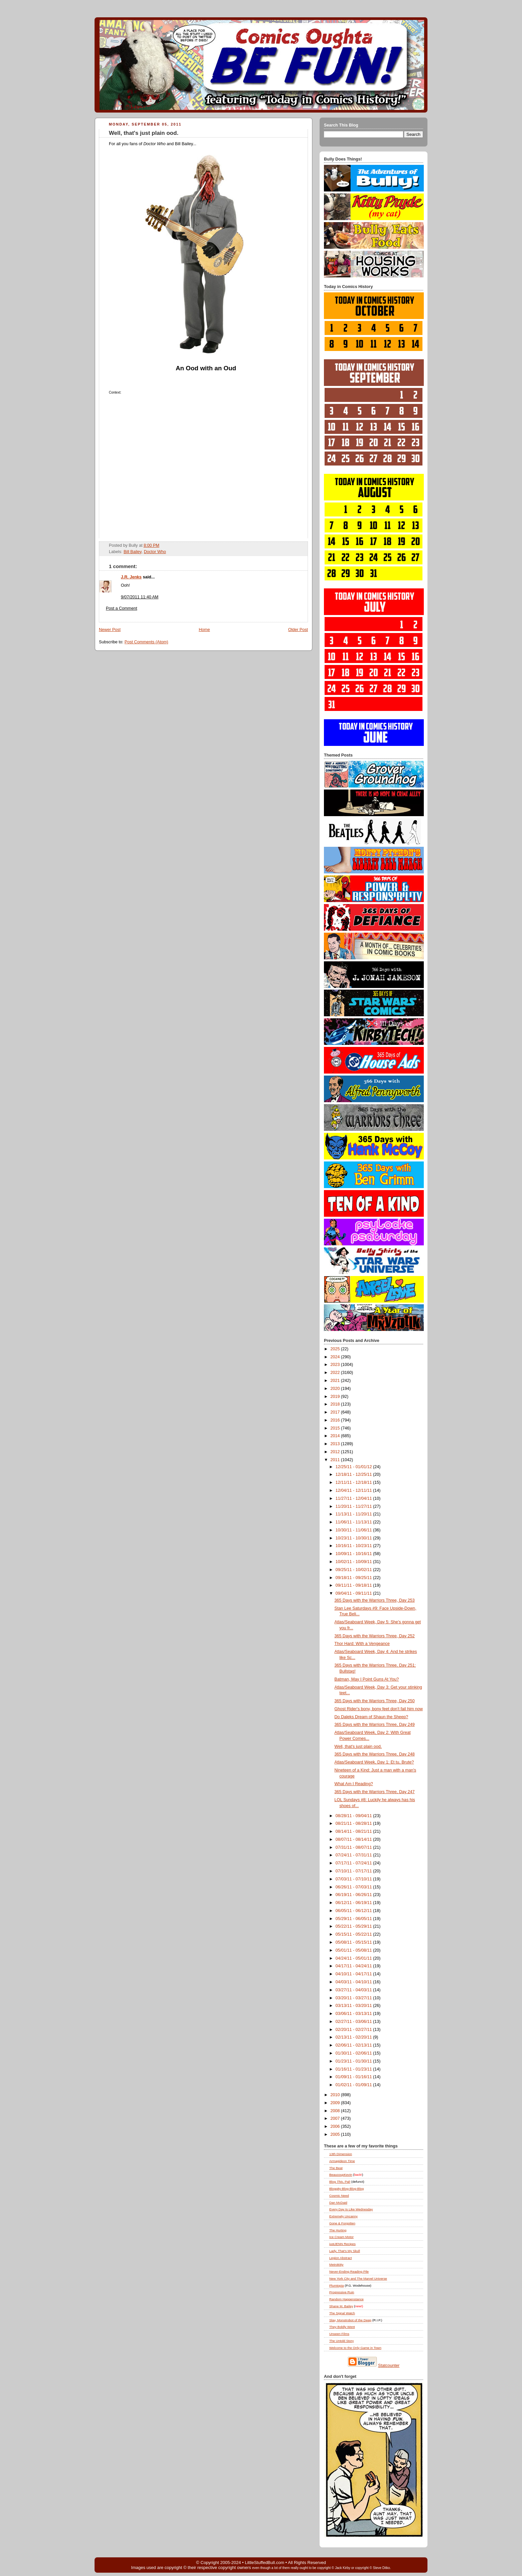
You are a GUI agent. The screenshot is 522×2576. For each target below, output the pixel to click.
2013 (336, 1444)
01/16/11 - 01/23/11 (354, 2069)
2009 (336, 2102)
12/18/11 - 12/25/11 (354, 1474)
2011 (336, 1459)
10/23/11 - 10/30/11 (354, 1538)
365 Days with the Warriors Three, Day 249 (375, 1724)
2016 (336, 1420)
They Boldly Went (342, 2327)
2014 (336, 1436)
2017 (336, 1412)
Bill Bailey (132, 551)
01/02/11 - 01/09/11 (354, 2085)
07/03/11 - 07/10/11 (354, 1879)
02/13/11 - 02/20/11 (354, 2037)
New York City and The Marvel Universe (358, 2278)
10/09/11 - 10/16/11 (354, 1553)
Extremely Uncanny (343, 2216)
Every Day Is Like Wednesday (351, 2209)
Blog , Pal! (339, 2181)
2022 (336, 1372)
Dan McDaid (338, 2202)
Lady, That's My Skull (344, 2251)
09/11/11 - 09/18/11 (354, 1585)
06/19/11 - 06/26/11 (354, 1894)
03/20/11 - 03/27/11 (354, 1998)
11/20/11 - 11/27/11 (354, 1506)
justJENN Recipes (342, 2244)
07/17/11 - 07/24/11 (354, 1863)
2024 (336, 1357)
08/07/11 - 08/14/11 (354, 1839)
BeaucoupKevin (340, 2174)
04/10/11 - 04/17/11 (354, 1974)
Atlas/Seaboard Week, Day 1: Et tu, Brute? (374, 1762)
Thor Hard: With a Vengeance (362, 1643)
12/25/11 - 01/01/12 (354, 1466)
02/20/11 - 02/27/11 (354, 2029)
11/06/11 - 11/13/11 (354, 1522)
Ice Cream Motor (341, 2237)
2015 (336, 1428)
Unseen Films (339, 2334)
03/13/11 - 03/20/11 (354, 2005)
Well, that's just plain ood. (143, 133)
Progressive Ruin (341, 2292)
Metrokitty (336, 2264)
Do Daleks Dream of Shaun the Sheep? (371, 1717)
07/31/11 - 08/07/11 (354, 1847)
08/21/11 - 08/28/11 (354, 1823)
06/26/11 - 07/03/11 (354, 1887)
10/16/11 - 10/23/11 (354, 1545)
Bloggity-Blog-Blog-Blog (346, 2188)
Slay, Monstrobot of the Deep (350, 2320)
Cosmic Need (339, 2195)
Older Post (298, 629)
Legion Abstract (340, 2258)
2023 (336, 1364)
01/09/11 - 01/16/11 (354, 2077)
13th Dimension (340, 2154)
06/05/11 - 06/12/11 (354, 1910)
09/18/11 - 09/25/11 (354, 1577)
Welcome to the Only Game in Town (355, 2348)
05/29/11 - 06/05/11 (354, 1918)
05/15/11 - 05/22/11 (354, 1934)
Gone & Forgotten (342, 2223)
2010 (336, 2095)
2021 (336, 1380)
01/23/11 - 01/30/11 (354, 2061)
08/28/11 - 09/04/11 (354, 1815)
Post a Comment (121, 608)
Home (204, 629)
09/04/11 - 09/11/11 (354, 1593)
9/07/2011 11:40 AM (139, 597)
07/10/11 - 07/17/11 (354, 1871)
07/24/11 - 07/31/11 (354, 1855)
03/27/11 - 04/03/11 (354, 1990)
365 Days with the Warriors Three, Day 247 (375, 1791)
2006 (336, 2126)
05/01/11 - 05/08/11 (354, 1950)
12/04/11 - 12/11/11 (354, 1490)
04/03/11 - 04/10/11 (354, 1982)
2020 (336, 1388)
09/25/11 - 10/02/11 (354, 1569)
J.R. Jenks (131, 577)
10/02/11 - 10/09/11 (354, 1561)
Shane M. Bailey (341, 2306)
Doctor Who (155, 551)
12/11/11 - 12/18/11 (354, 1482)
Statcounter (389, 2365)
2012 (336, 1451)
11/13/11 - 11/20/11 (354, 1514)
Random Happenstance (346, 2299)
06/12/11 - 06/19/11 (354, 1902)
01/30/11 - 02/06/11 (354, 2053)
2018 (336, 1404)
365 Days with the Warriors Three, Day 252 (375, 1636)
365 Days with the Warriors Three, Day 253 (375, 1600)
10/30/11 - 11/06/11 (354, 1530)
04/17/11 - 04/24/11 (354, 1966)
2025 (336, 1349)
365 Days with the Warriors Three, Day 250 (375, 1701)
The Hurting (337, 2230)
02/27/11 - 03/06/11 (354, 2021)
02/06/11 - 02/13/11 (354, 2045)
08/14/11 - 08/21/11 (354, 1831)
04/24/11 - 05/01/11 (354, 1958)
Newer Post (110, 629)
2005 (336, 2134)
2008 (336, 2110)
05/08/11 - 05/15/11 (354, 1942)
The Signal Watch (342, 2313)
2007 (336, 2118)
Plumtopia (336, 2285)
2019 (336, 1396)
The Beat (336, 2168)
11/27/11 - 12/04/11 (354, 1498)
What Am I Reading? (354, 1783)
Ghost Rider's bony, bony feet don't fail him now (379, 1709)
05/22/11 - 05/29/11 (354, 1926)
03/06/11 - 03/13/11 (354, 2013)
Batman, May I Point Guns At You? (367, 1679)
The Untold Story (341, 2341)
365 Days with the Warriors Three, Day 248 (375, 1754)
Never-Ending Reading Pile (349, 2271)
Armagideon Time (342, 2161)
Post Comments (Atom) (146, 642)
